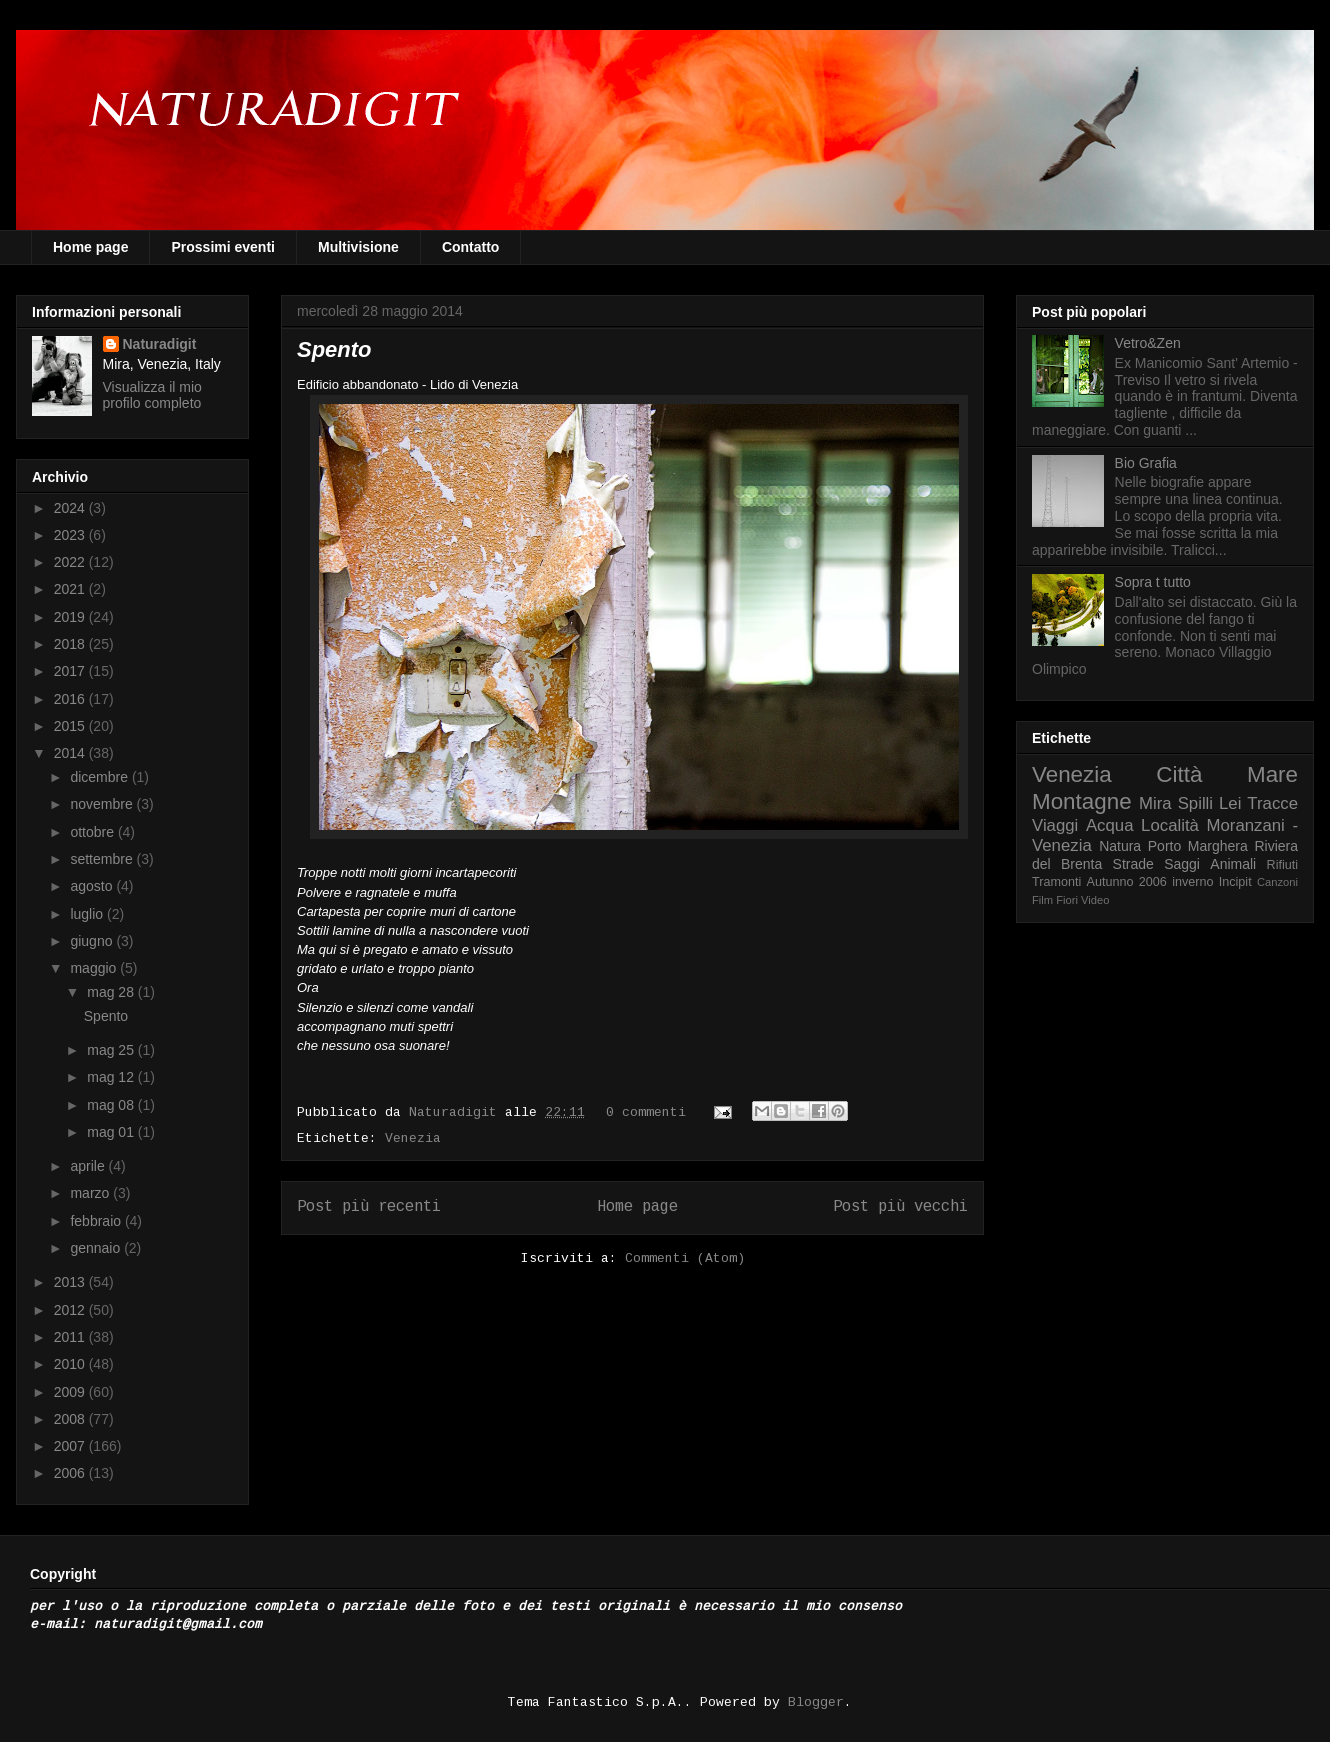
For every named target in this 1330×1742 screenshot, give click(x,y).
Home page (90, 247)
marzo (91, 1193)
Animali (1233, 864)
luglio (88, 914)
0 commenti (646, 1112)
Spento (334, 349)
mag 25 (112, 1050)
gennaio (97, 1248)
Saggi (1182, 864)
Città (1179, 774)
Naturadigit (457, 1112)
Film (1042, 900)
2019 (71, 617)
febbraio (97, 1221)
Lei (1230, 803)
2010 (71, 1364)
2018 (71, 644)
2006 (71, 1473)
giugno (93, 941)
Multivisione (358, 247)
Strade (1133, 864)
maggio (95, 968)
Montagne (1082, 801)
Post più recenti (369, 1207)
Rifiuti (1283, 865)
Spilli (1195, 803)
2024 (71, 508)
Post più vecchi (900, 1207)
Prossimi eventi (223, 247)
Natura (1120, 846)
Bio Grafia (1146, 463)
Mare (1272, 774)
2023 (71, 535)
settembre (103, 859)
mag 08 (112, 1105)
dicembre (100, 777)
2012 (71, 1310)
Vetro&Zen (1148, 343)
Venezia (413, 1138)
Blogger (816, 1702)
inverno (1192, 882)
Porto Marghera (1198, 846)
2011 (71, 1337)
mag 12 (112, 1077)
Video (1095, 900)
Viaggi (1055, 825)
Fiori (1067, 900)
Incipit (1235, 882)
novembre (103, 804)
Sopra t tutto (1153, 582)
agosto (93, 886)
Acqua (1110, 825)
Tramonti (1056, 882)
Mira (1155, 803)
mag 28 (112, 992)
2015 (71, 726)
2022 (71, 562)
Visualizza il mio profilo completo (152, 395)
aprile (89, 1166)
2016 (71, 699)
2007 (71, 1446)
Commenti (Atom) (685, 1258)
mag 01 (112, 1132)
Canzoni (1277, 882)
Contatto (471, 247)
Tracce (1272, 803)
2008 (71, 1419)
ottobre (93, 832)
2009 (71, 1392)
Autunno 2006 (1127, 882)
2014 (71, 753)
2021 (71, 589)
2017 (71, 671)
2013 (71, 1282)
